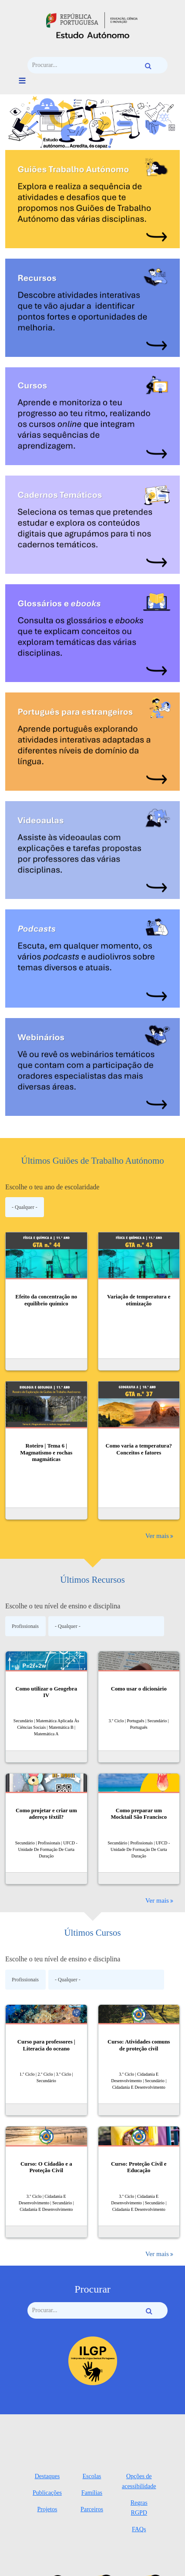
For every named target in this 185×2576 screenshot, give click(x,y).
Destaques (47, 2476)
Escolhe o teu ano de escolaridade (52, 1187)
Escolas (92, 2476)
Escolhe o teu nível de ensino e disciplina (62, 1606)
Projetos (47, 2509)
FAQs (139, 2529)
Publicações (47, 2492)
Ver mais (157, 1535)
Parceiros (92, 2509)
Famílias (91, 2492)
